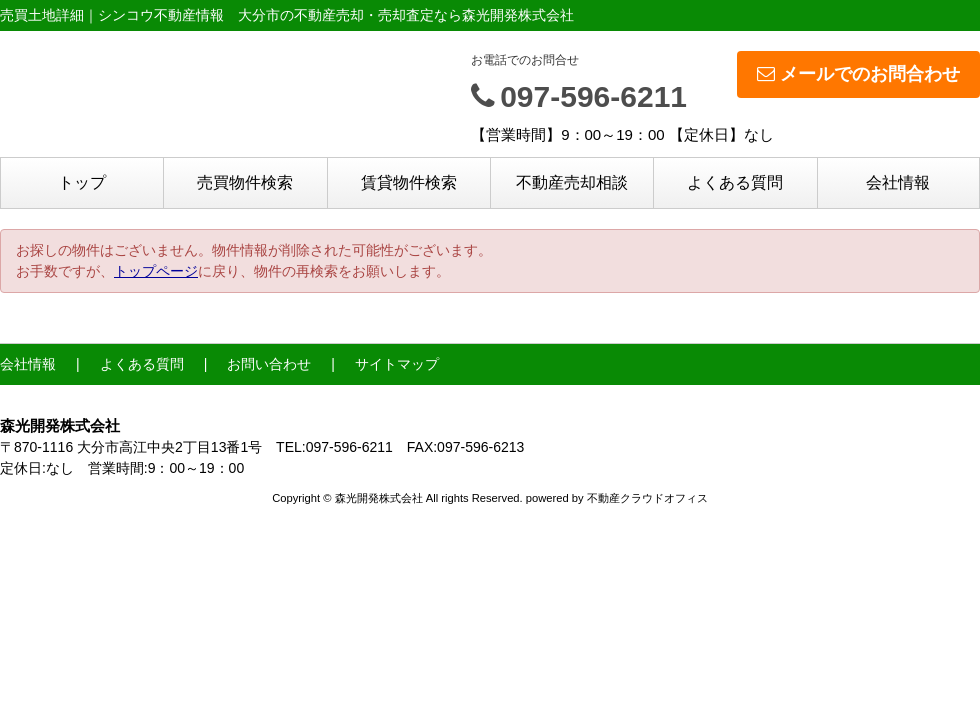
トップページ (156, 271)
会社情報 (898, 182)
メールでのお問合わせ (858, 74)
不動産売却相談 (572, 182)
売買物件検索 (245, 182)
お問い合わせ (269, 364)
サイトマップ (397, 364)
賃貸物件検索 (409, 182)
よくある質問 (735, 182)
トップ (82, 182)
